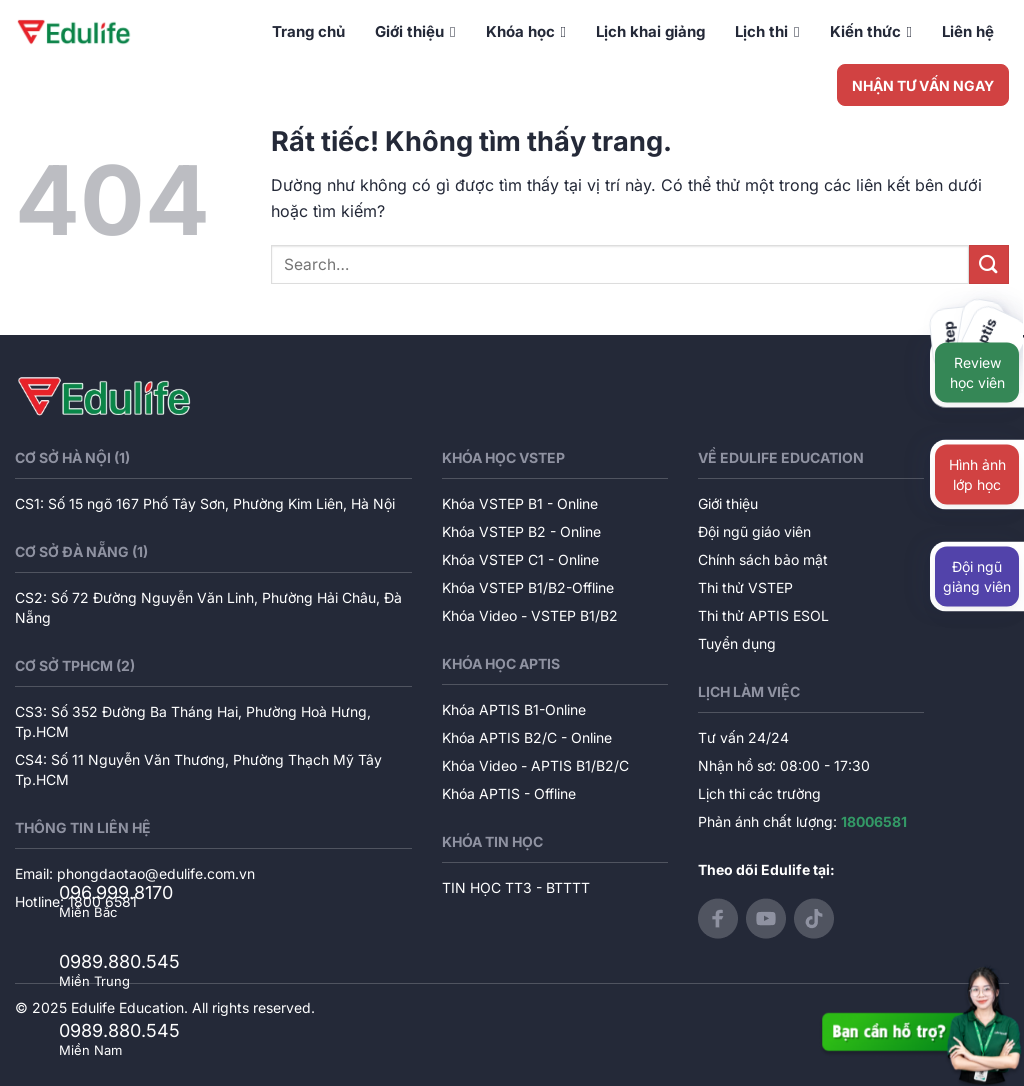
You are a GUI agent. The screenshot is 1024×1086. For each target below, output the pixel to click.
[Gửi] (989, 264)
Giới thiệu (415, 32)
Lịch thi (767, 32)
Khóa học (526, 32)
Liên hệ (968, 31)
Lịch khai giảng (650, 31)
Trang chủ (308, 31)
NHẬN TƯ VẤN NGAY (923, 85)
